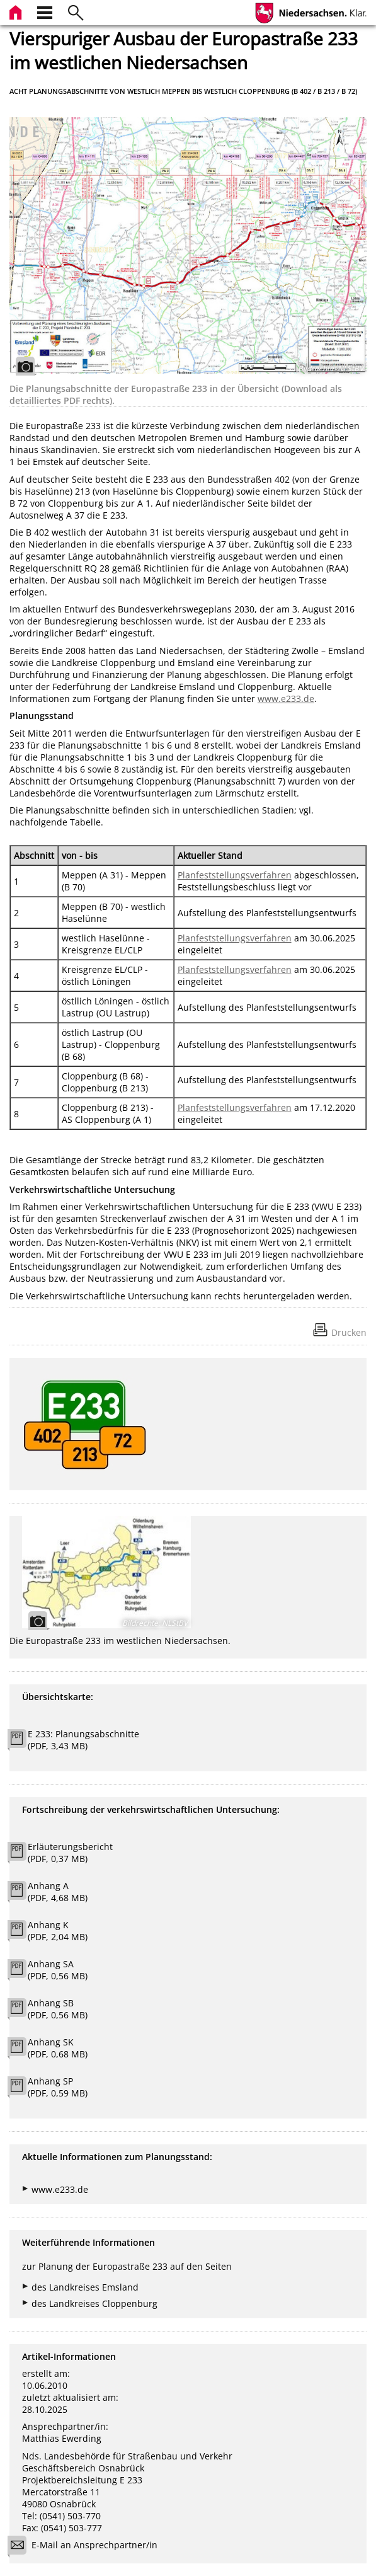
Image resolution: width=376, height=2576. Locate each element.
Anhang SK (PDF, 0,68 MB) (58, 2048)
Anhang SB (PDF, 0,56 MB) (58, 2009)
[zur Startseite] (17, 11)
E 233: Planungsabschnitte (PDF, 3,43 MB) (83, 1740)
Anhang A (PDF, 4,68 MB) (58, 1892)
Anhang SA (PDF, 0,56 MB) (58, 1970)
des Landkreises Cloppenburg (94, 2303)
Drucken (349, 1332)
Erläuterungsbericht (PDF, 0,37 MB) (70, 1853)
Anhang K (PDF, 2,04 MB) (58, 1931)
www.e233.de (286, 698)
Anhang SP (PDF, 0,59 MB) (58, 2087)
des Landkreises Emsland (85, 2287)
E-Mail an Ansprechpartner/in (86, 2547)
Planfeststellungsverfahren (235, 875)
